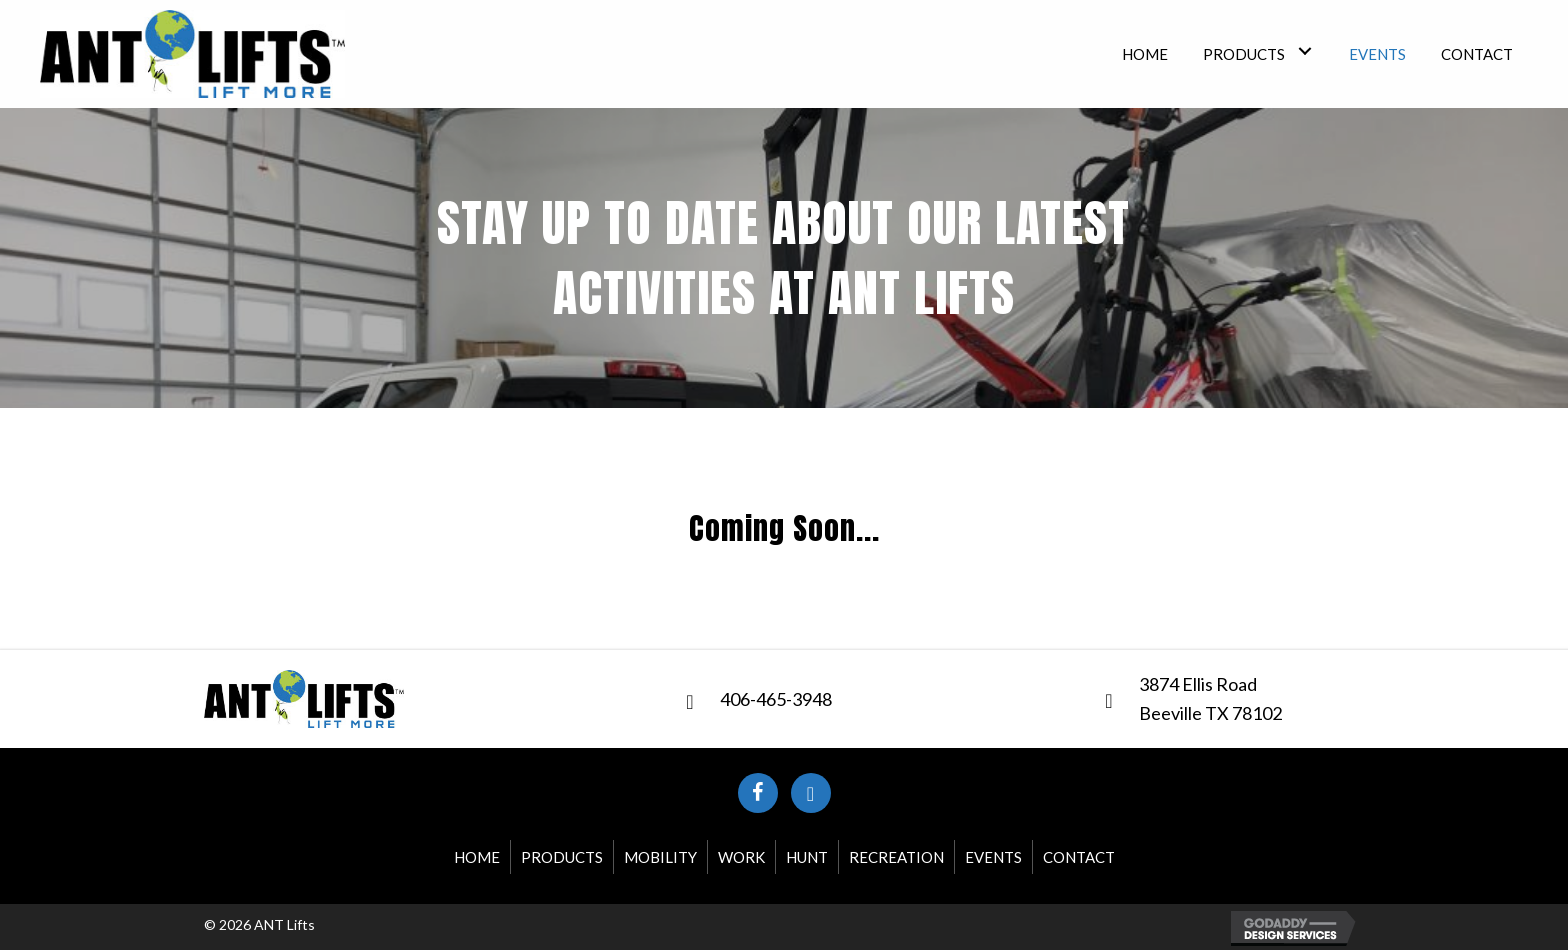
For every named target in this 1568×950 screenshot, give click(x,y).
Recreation (896, 857)
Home (477, 857)
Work (741, 857)
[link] (1145, 51)
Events (993, 857)
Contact (1079, 857)
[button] (758, 793)
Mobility (660, 857)
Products (562, 857)
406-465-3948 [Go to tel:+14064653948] (776, 699)
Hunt (807, 857)
